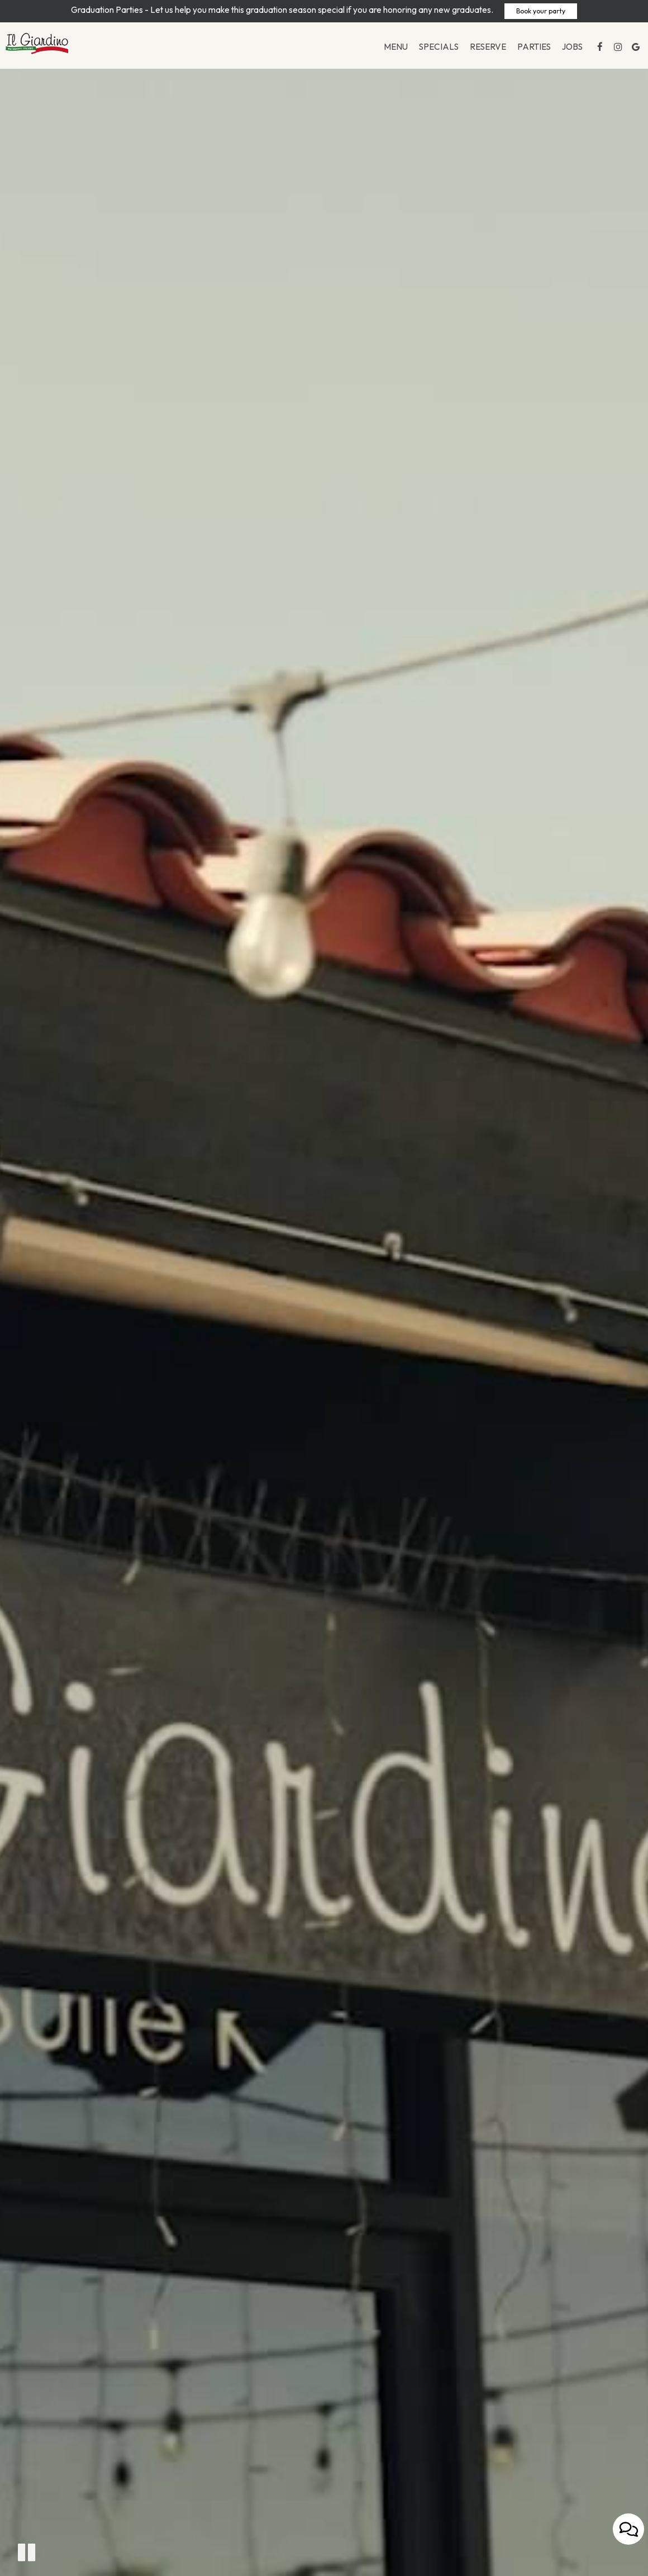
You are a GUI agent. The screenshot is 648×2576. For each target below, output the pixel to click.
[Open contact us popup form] (628, 2548)
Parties (529, 50)
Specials (434, 50)
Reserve (483, 50)
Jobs (567, 50)
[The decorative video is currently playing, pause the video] (26, 2552)
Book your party (540, 11)
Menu (391, 50)
